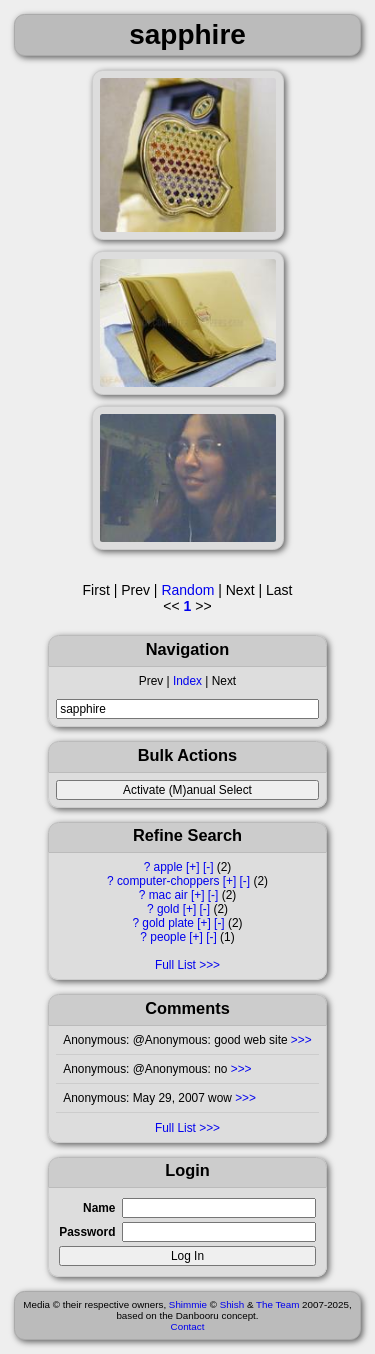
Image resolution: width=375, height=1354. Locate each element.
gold (168, 909)
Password (87, 1232)
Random (187, 590)
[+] (193, 867)
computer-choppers (168, 881)
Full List (175, 965)
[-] (208, 867)
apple (168, 867)
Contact (188, 1326)
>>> (300, 1040)
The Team (277, 1304)
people (168, 937)
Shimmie (188, 1304)
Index (187, 681)
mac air (168, 895)
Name (99, 1208)
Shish (232, 1304)
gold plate (168, 923)
